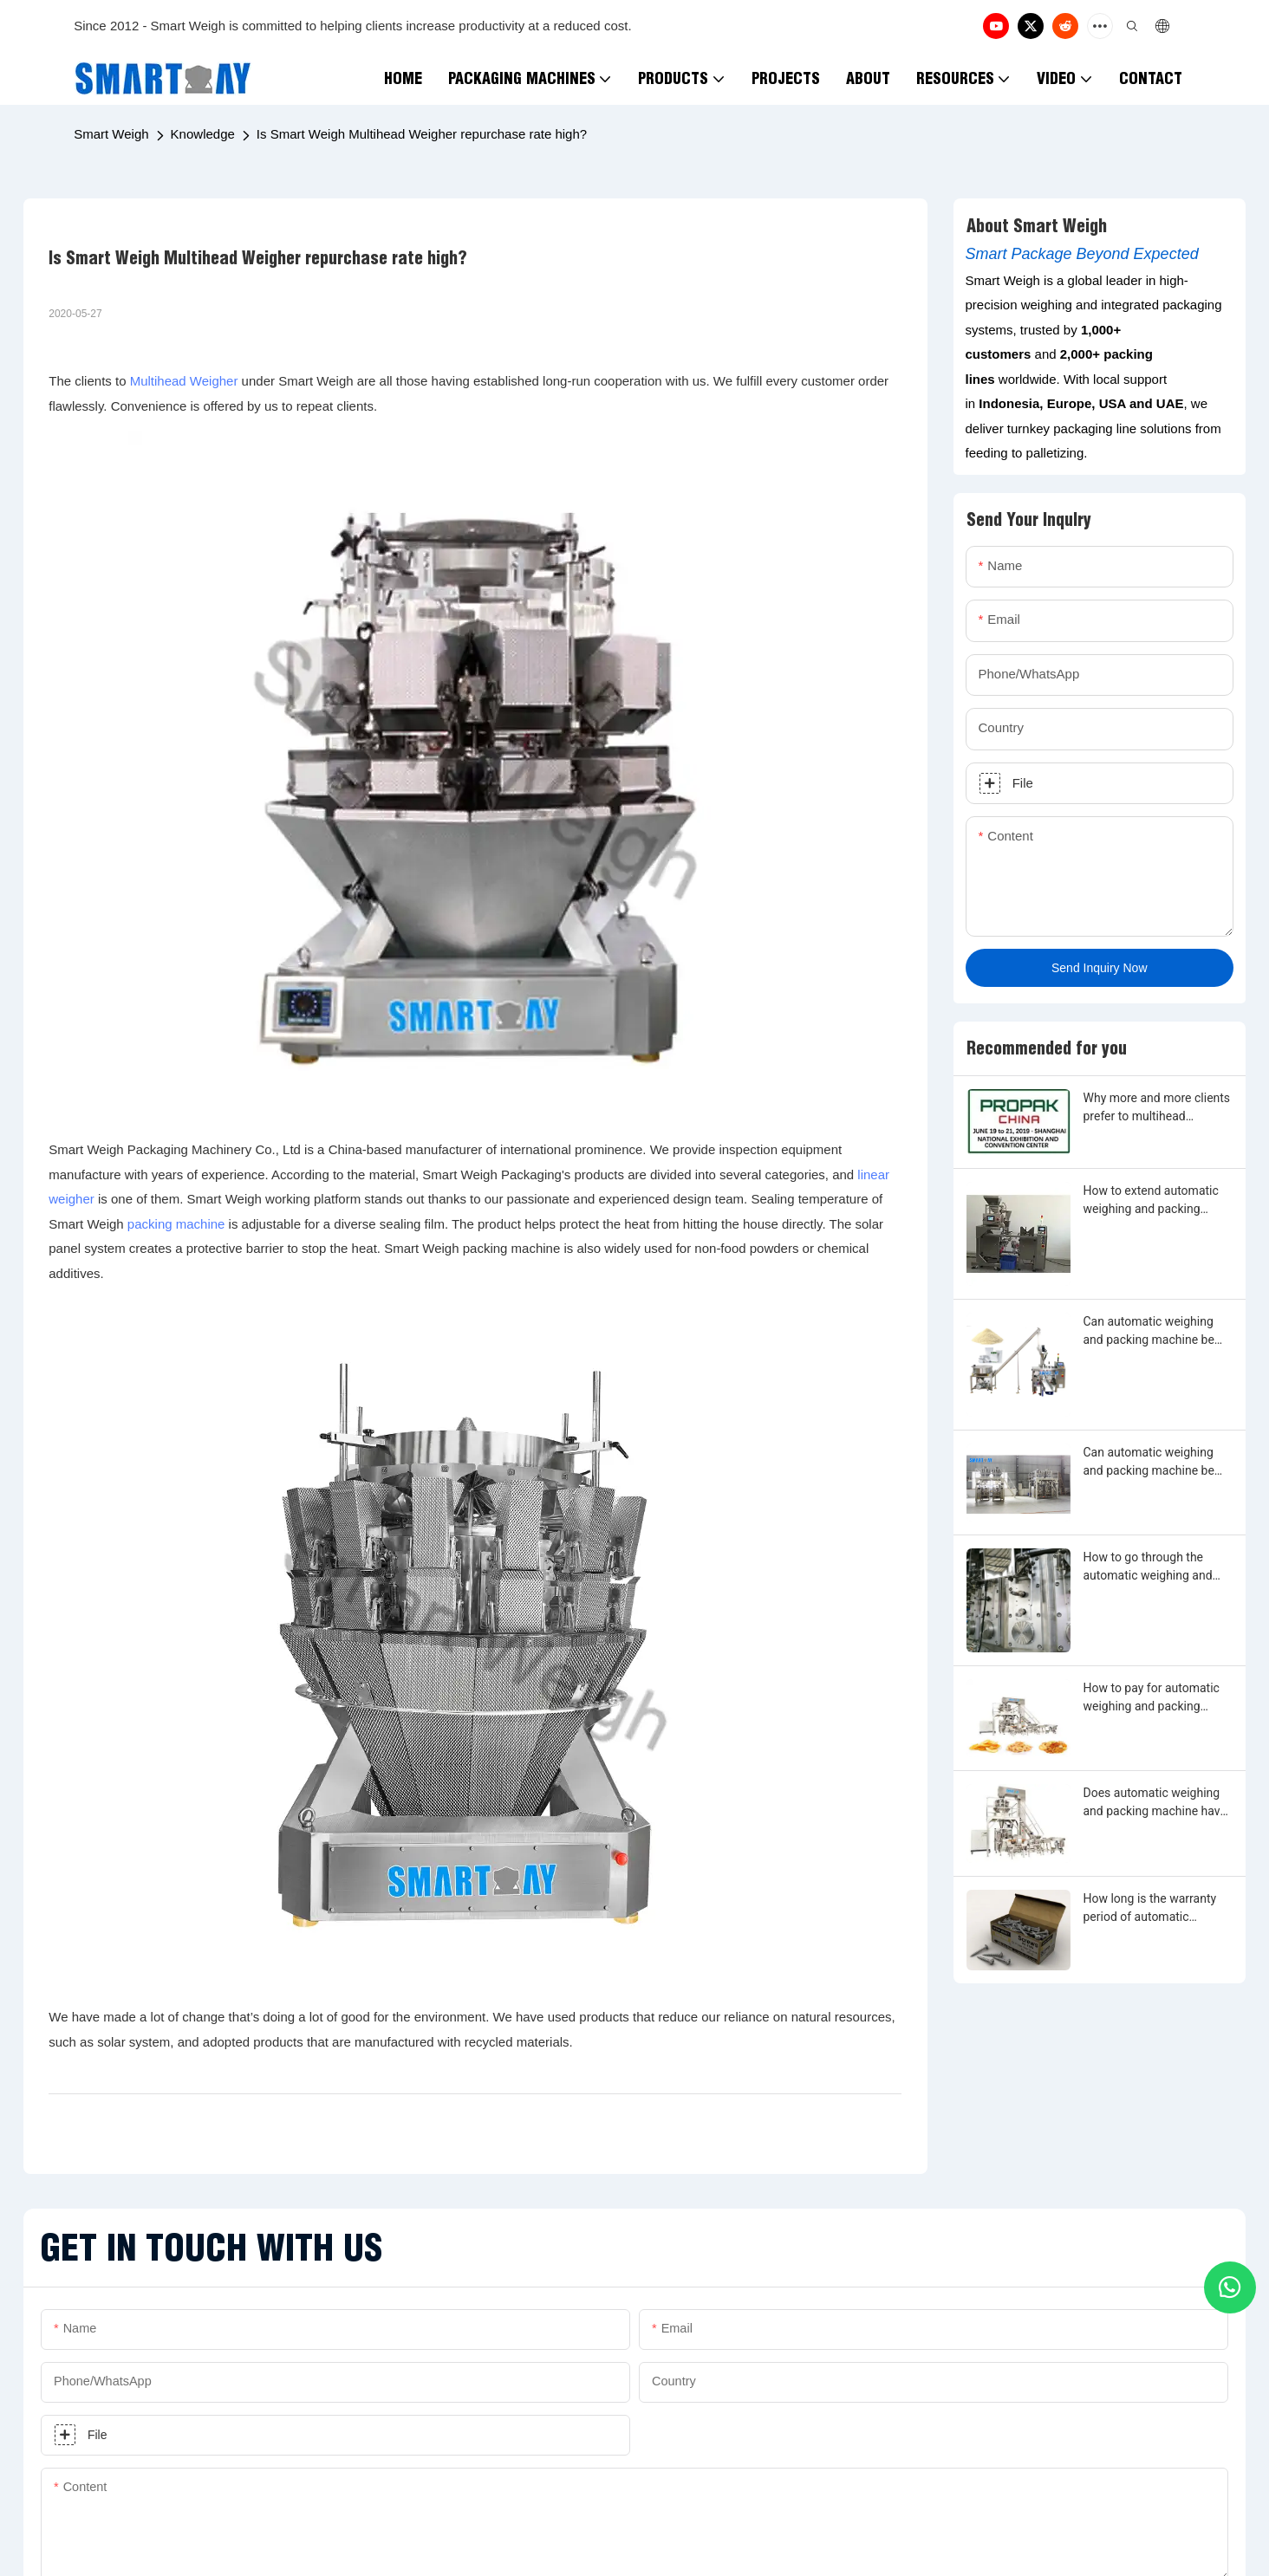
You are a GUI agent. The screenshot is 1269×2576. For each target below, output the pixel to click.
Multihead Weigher (184, 380)
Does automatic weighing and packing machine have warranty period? (1155, 1803)
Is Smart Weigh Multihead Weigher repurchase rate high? (422, 134)
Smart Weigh (111, 134)
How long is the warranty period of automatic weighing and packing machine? (1150, 1908)
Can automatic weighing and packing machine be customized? (1149, 1331)
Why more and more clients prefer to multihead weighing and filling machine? (1157, 1108)
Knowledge (203, 134)
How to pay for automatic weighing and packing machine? (1152, 1698)
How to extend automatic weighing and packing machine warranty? (1151, 1201)
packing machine (176, 1224)
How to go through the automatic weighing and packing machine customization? (1148, 1567)
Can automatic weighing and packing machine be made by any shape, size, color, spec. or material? (1150, 1462)
